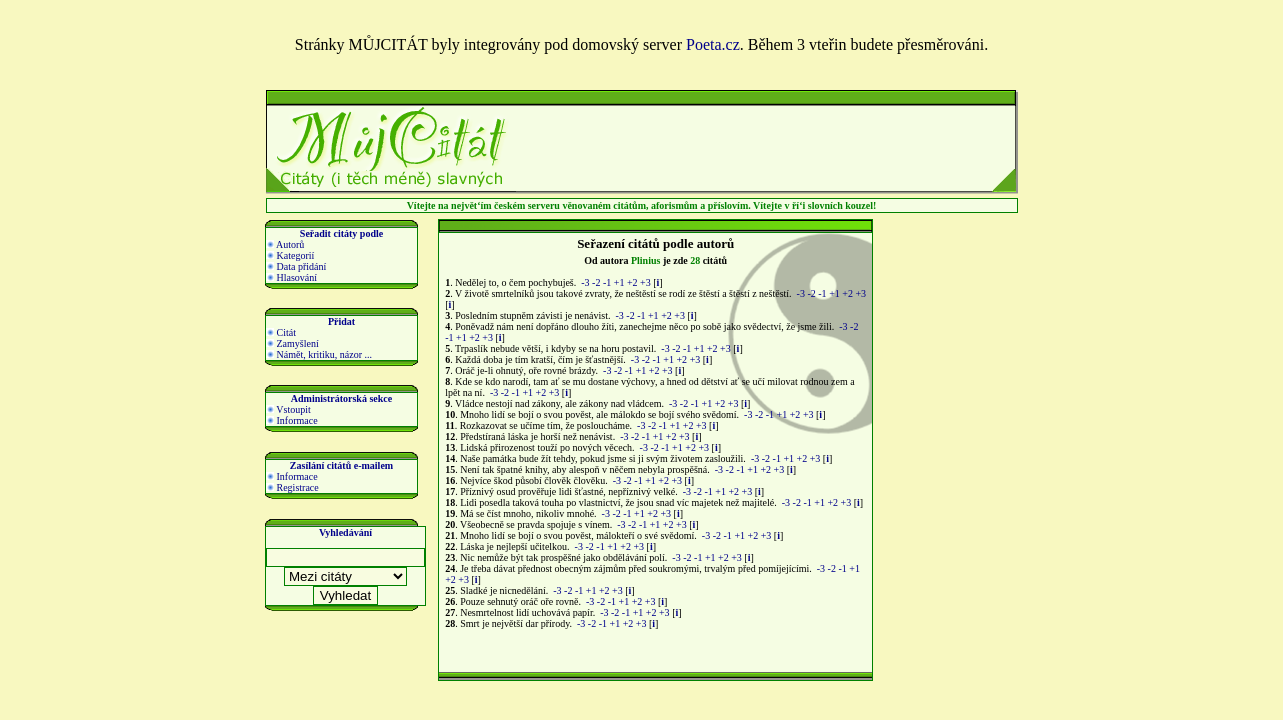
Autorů (285, 244)
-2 (596, 282)
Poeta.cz (713, 44)
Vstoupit (288, 409)
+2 (632, 282)
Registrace (292, 487)
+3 (645, 282)
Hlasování (291, 277)
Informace (292, 420)
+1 (619, 282)
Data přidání (296, 266)
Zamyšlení (292, 343)
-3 (585, 282)
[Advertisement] (750, 152)
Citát (281, 332)
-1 (607, 282)
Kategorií (290, 255)
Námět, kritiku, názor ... (319, 354)
